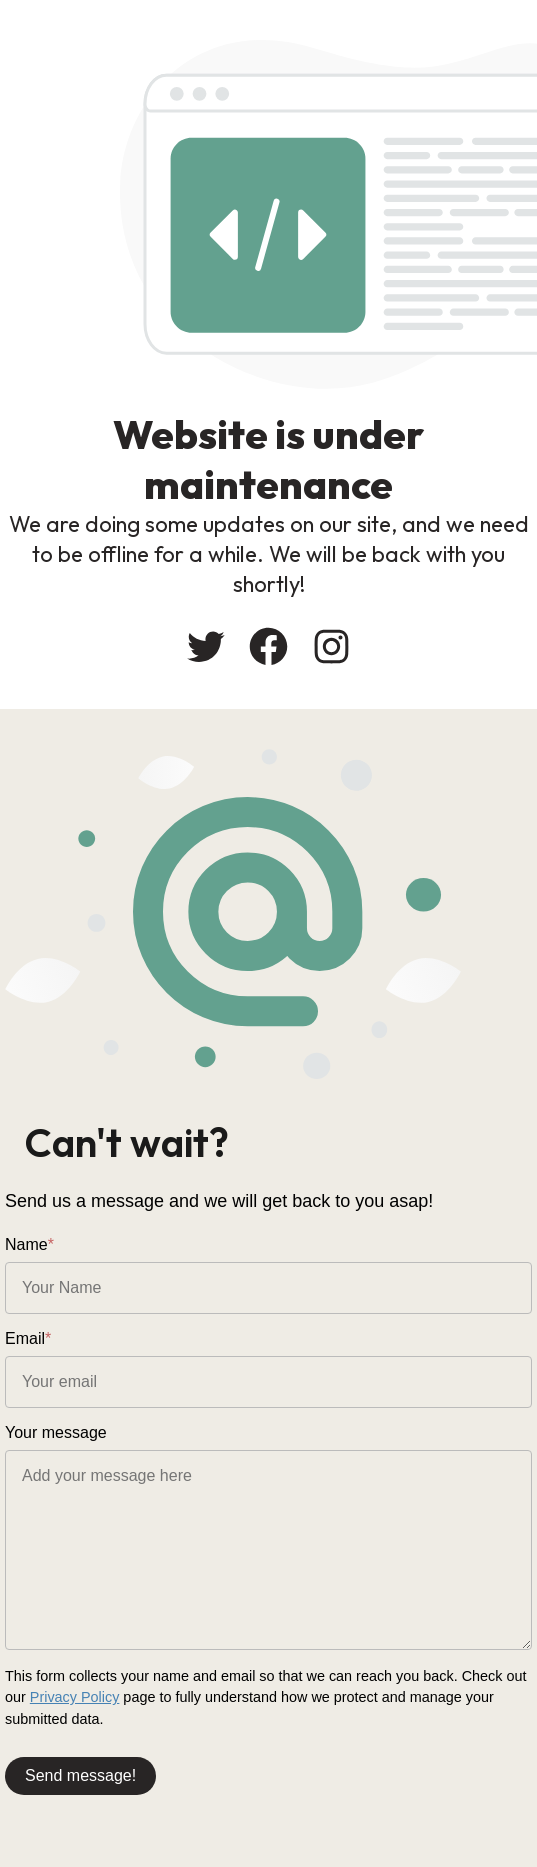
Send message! (80, 1775)
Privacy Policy (75, 1697)
